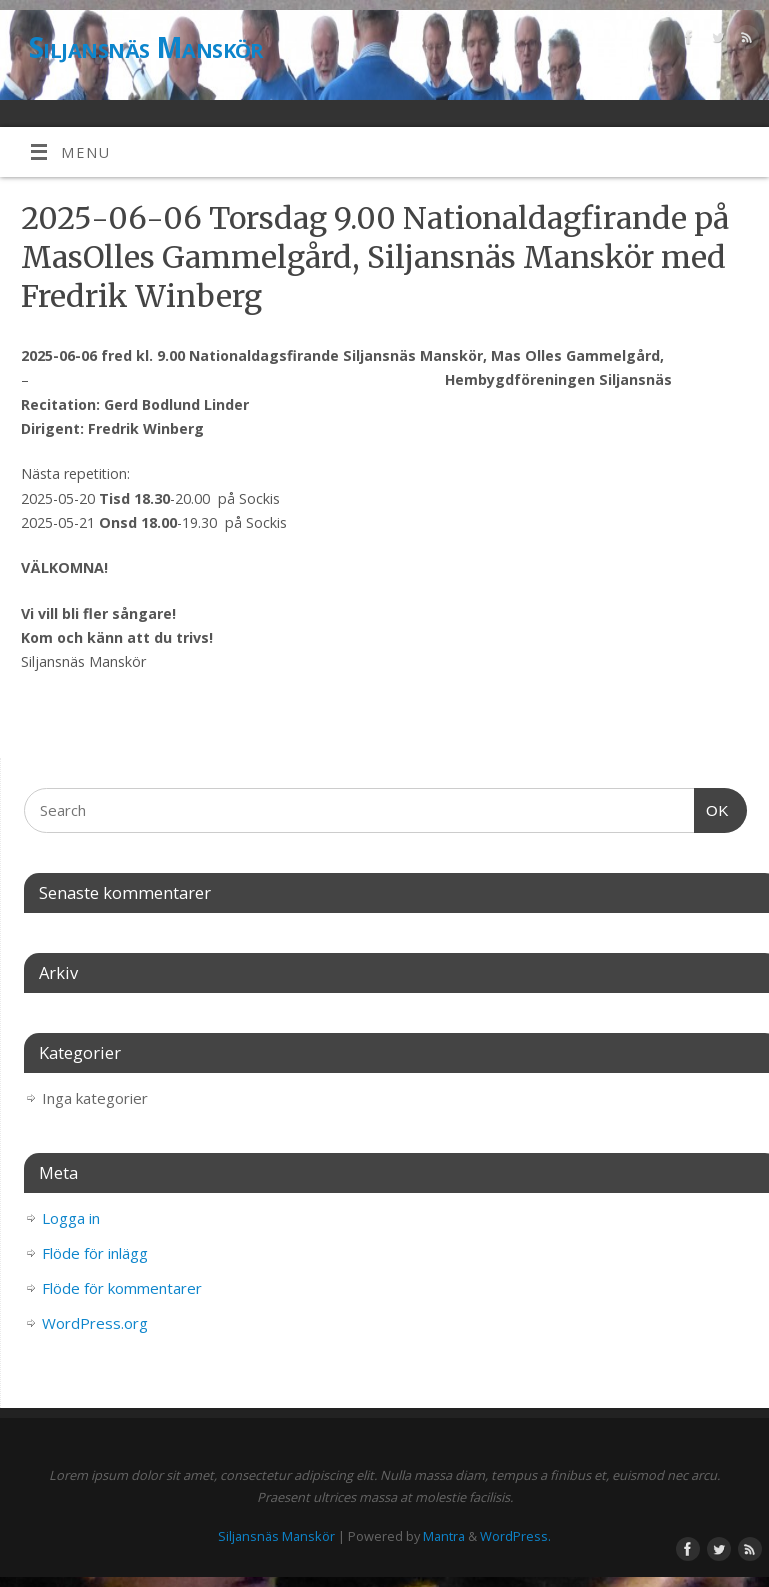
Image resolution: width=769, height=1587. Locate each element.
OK (712, 808)
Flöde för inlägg (95, 1253)
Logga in (71, 1218)
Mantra (444, 1536)
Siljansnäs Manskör (146, 47)
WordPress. (515, 1536)
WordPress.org (95, 1323)
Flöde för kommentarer (122, 1288)
